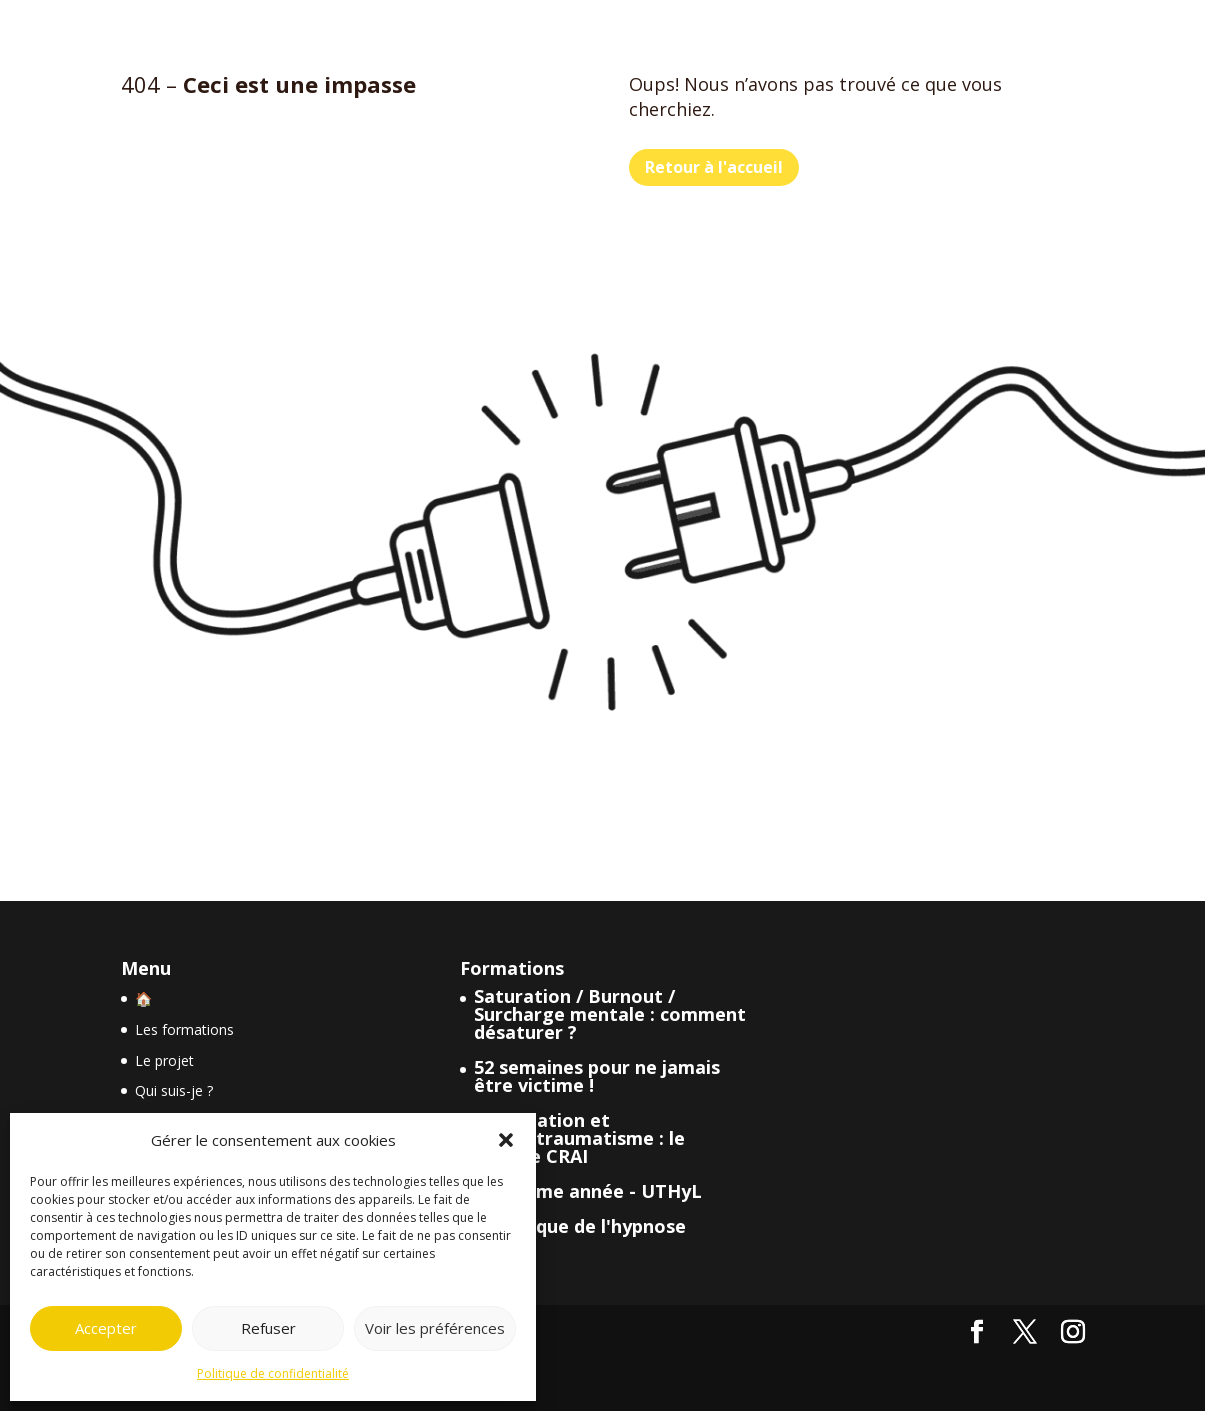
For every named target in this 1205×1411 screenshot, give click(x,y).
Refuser (268, 1328)
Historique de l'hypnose (580, 1226)
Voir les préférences (435, 1328)
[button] (506, 1140)
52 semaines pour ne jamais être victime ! (597, 1076)
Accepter (106, 1328)
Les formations (184, 1029)
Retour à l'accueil (714, 167)
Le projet (164, 1060)
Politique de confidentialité (273, 1373)
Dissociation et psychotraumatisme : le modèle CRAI (579, 1138)
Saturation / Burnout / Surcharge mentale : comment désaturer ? (610, 1014)
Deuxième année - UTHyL (588, 1191)
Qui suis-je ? (174, 1090)
